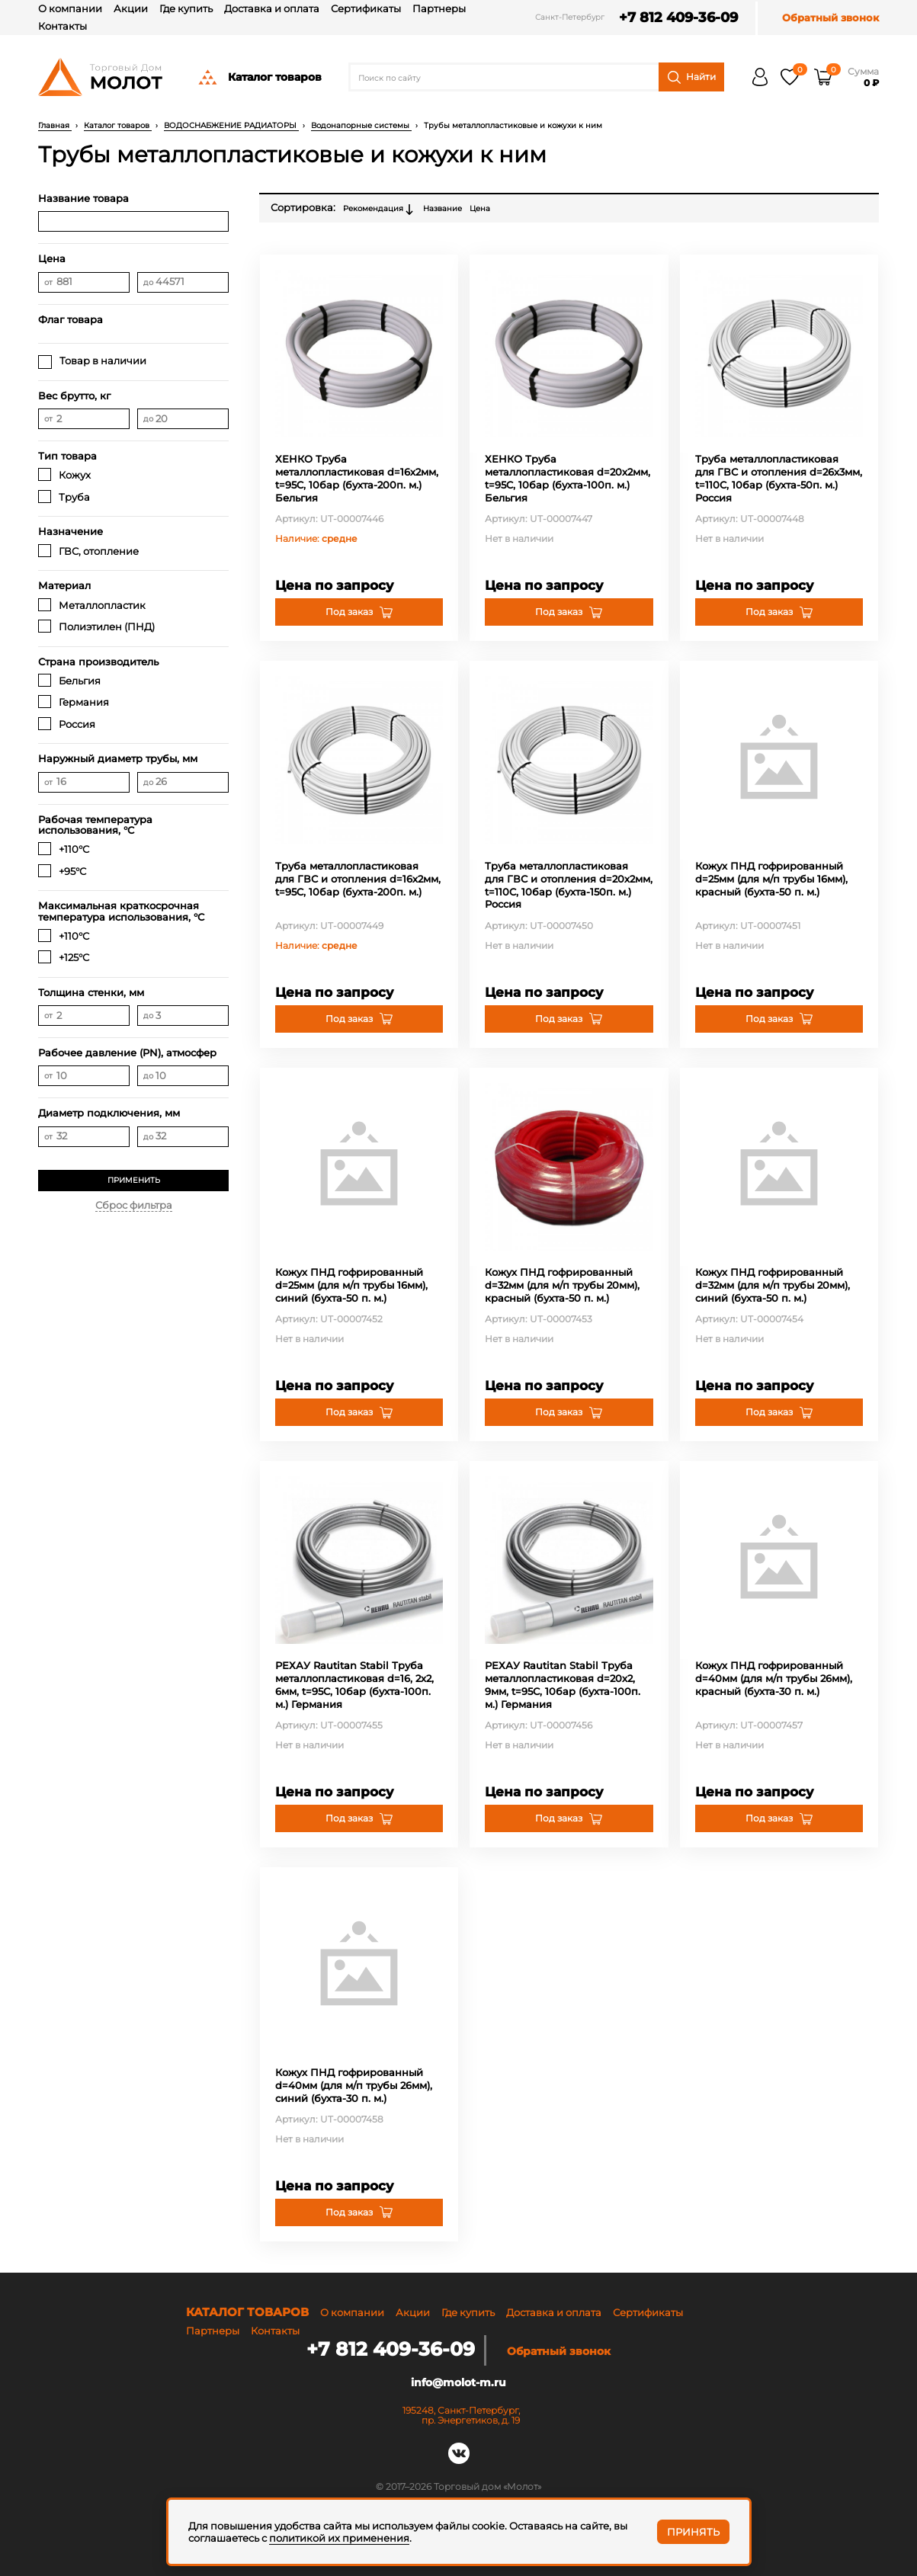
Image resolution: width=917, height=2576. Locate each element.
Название (442, 208)
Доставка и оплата (271, 8)
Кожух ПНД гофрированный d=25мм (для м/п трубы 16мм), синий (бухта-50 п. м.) (351, 1285)
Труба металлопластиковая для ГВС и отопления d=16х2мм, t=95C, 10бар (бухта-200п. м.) (358, 879)
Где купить (186, 8)
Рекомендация (379, 209)
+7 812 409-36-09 (671, 18)
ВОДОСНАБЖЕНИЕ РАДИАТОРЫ (231, 125)
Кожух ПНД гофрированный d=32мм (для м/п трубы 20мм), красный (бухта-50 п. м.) (562, 1285)
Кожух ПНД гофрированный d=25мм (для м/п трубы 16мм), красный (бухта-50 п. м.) (771, 879)
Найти (692, 77)
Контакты (62, 26)
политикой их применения (339, 2538)
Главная (55, 125)
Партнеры (439, 8)
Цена (480, 208)
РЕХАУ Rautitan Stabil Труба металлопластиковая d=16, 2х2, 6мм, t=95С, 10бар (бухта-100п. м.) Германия (354, 1684)
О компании (70, 8)
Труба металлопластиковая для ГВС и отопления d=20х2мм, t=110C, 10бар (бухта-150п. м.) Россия (568, 885)
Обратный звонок (830, 18)
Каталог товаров (259, 77)
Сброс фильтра (133, 1205)
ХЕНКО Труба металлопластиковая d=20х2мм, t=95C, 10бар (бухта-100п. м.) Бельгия (567, 478)
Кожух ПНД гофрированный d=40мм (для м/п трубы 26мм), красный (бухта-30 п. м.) (773, 1678)
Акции (131, 8)
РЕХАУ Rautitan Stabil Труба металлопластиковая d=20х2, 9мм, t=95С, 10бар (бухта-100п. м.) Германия (562, 1684)
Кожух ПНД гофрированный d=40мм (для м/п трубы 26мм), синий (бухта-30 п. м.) (353, 2085)
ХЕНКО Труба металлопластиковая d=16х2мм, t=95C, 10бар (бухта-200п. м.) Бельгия (356, 478)
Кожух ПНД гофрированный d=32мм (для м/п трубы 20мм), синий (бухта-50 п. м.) (772, 1285)
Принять (693, 2532)
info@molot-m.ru (458, 2381)
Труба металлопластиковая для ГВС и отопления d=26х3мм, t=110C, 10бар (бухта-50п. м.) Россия (778, 478)
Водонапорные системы (361, 125)
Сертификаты (366, 8)
